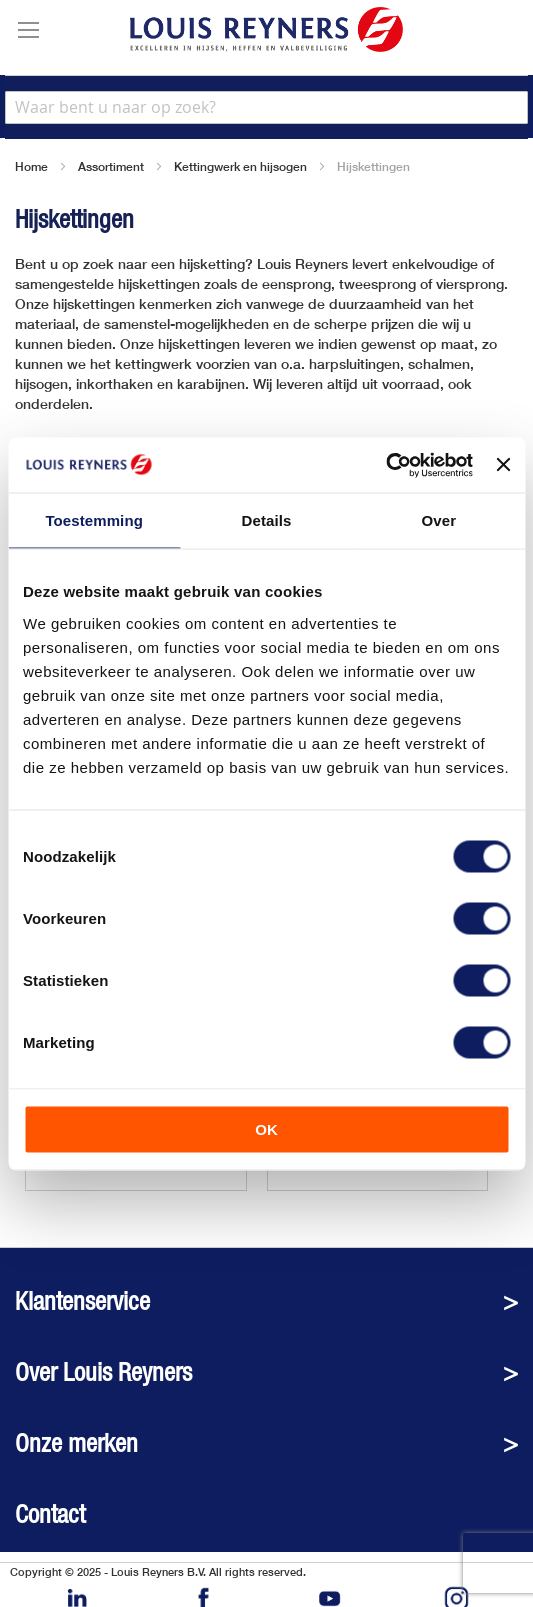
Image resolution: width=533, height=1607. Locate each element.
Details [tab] (267, 520)
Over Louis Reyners (103, 1372)
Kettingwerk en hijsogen (240, 166)
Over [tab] (439, 520)
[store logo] (266, 29)
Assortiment (111, 166)
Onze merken (76, 1443)
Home (31, 166)
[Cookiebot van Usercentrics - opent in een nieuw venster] (385, 465)
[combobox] (266, 107)
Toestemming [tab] (94, 520)
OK (266, 1128)
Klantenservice (82, 1301)
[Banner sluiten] (503, 465)
